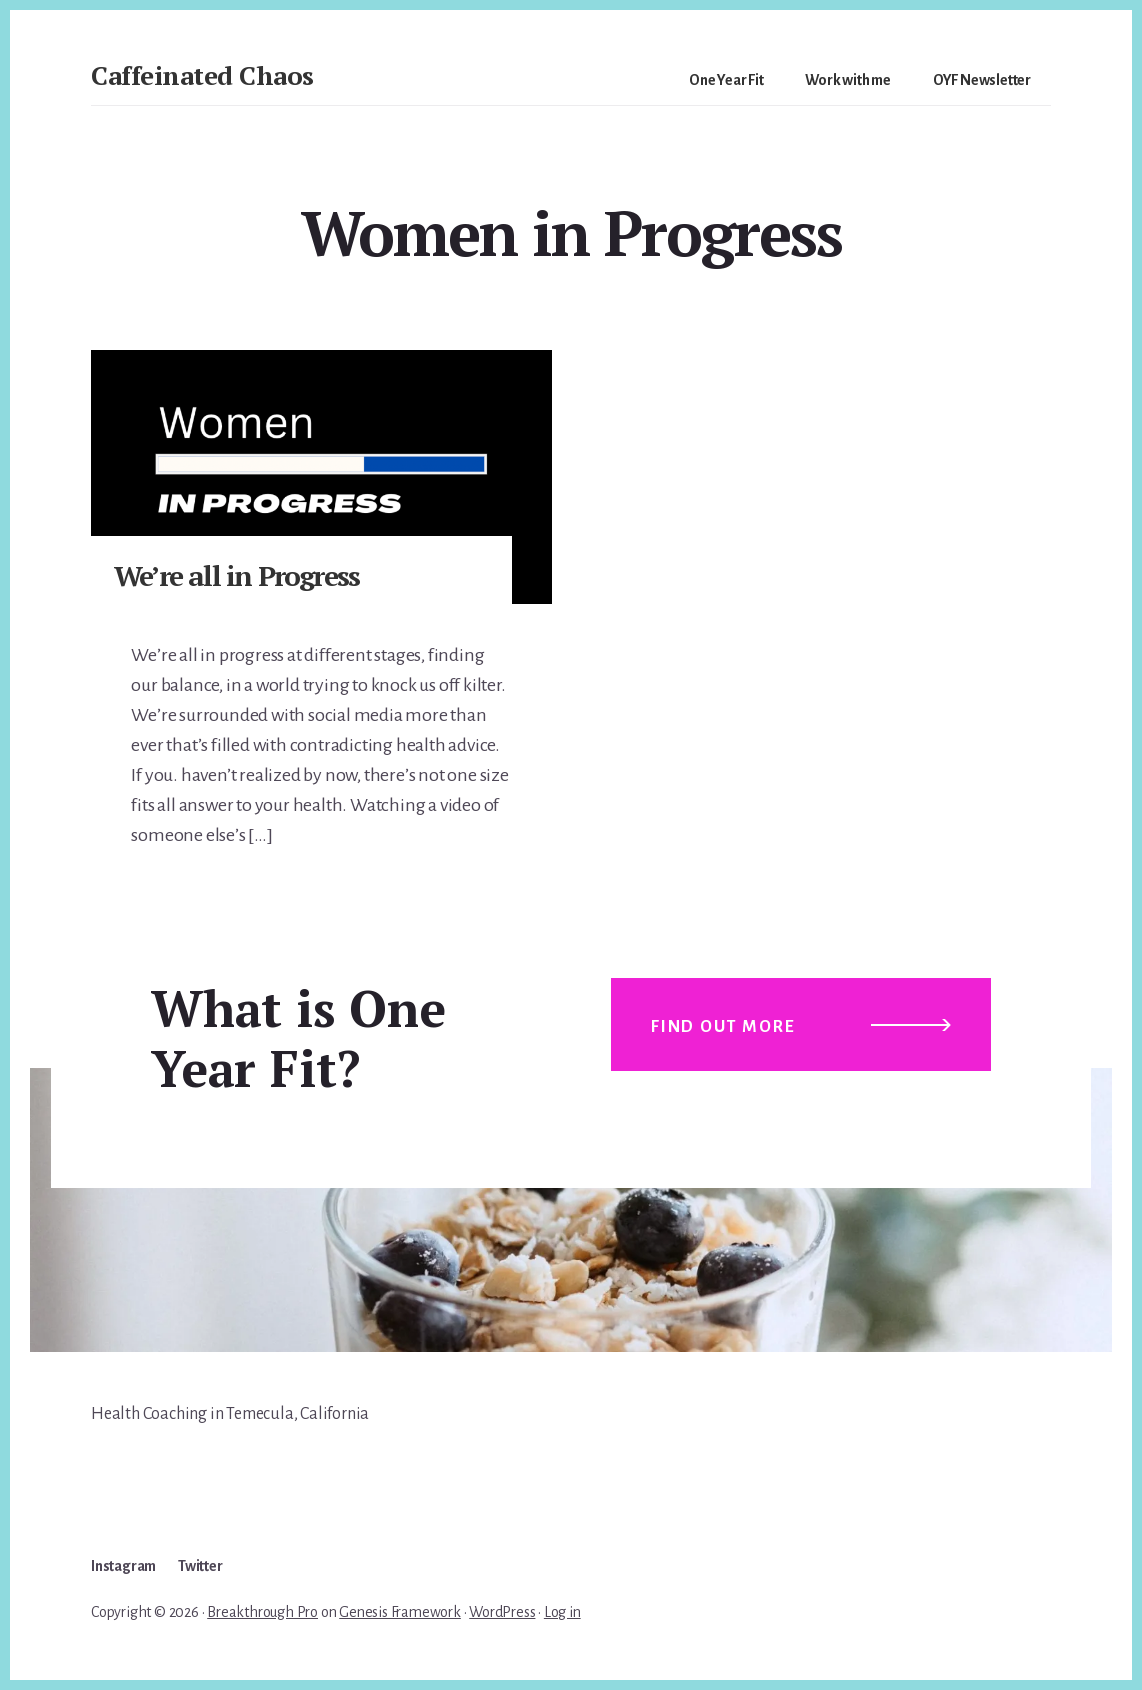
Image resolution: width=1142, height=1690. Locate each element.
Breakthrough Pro (262, 1612)
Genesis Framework (400, 1612)
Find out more (723, 1027)
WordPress (502, 1612)
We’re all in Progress (236, 575)
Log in (562, 1612)
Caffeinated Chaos (202, 75)
